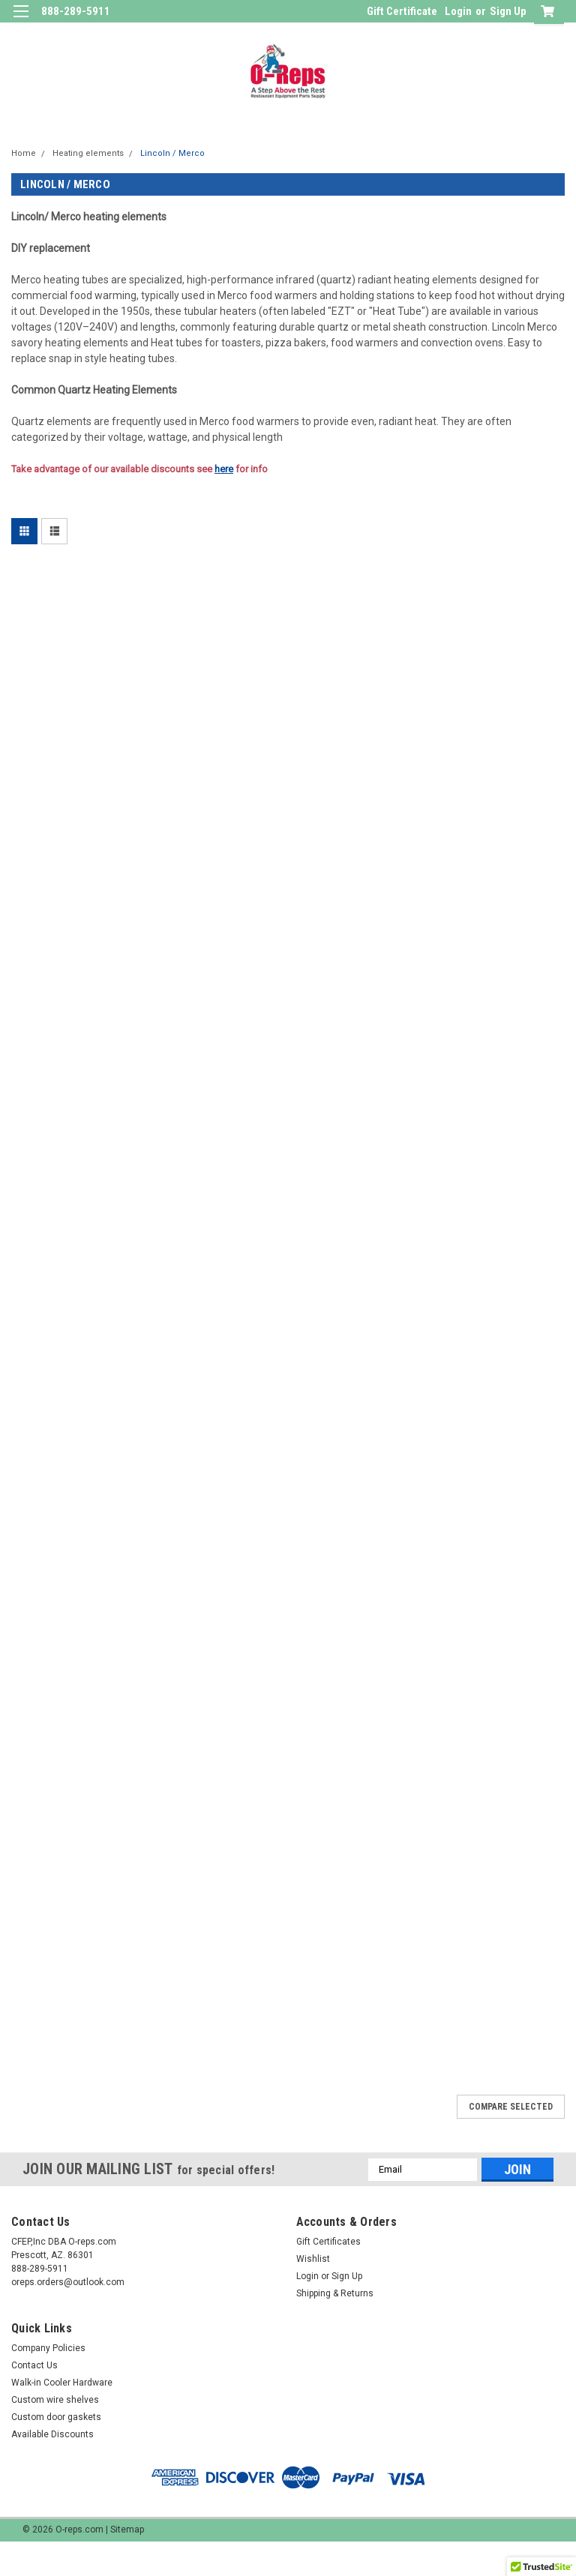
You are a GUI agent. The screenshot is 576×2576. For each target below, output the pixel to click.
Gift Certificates (328, 2241)
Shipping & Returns (335, 2293)
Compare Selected (511, 2106)
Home (23, 153)
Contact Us (34, 2365)
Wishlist (313, 2259)
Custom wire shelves (55, 2400)
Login (458, 11)
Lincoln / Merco (172, 153)
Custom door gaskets (56, 2417)
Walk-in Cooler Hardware (61, 2382)
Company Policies (48, 2348)
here (223, 469)
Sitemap (127, 2529)
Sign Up (508, 11)
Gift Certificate (402, 11)
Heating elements (88, 153)
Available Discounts (52, 2434)
